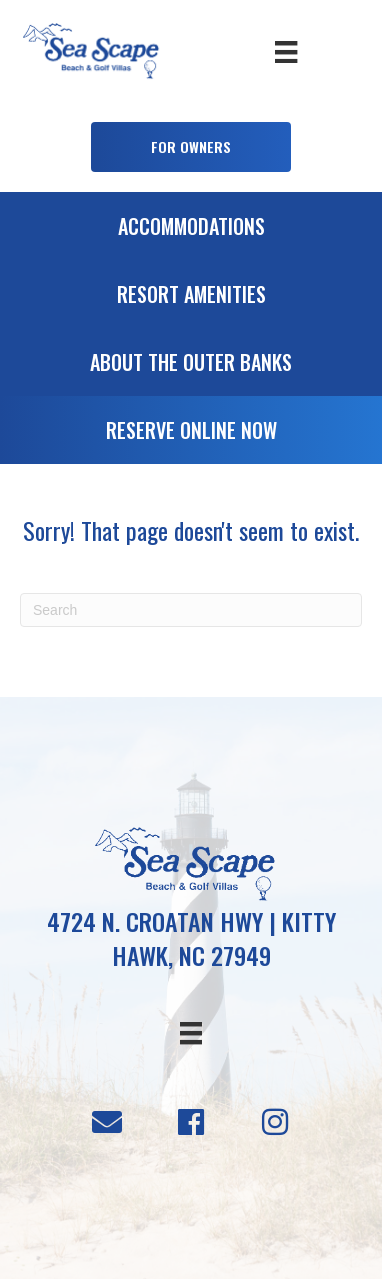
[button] (191, 147)
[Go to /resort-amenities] (191, 299)
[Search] (191, 610)
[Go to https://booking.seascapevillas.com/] (191, 435)
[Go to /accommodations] (191, 231)
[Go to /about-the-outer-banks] (191, 367)
